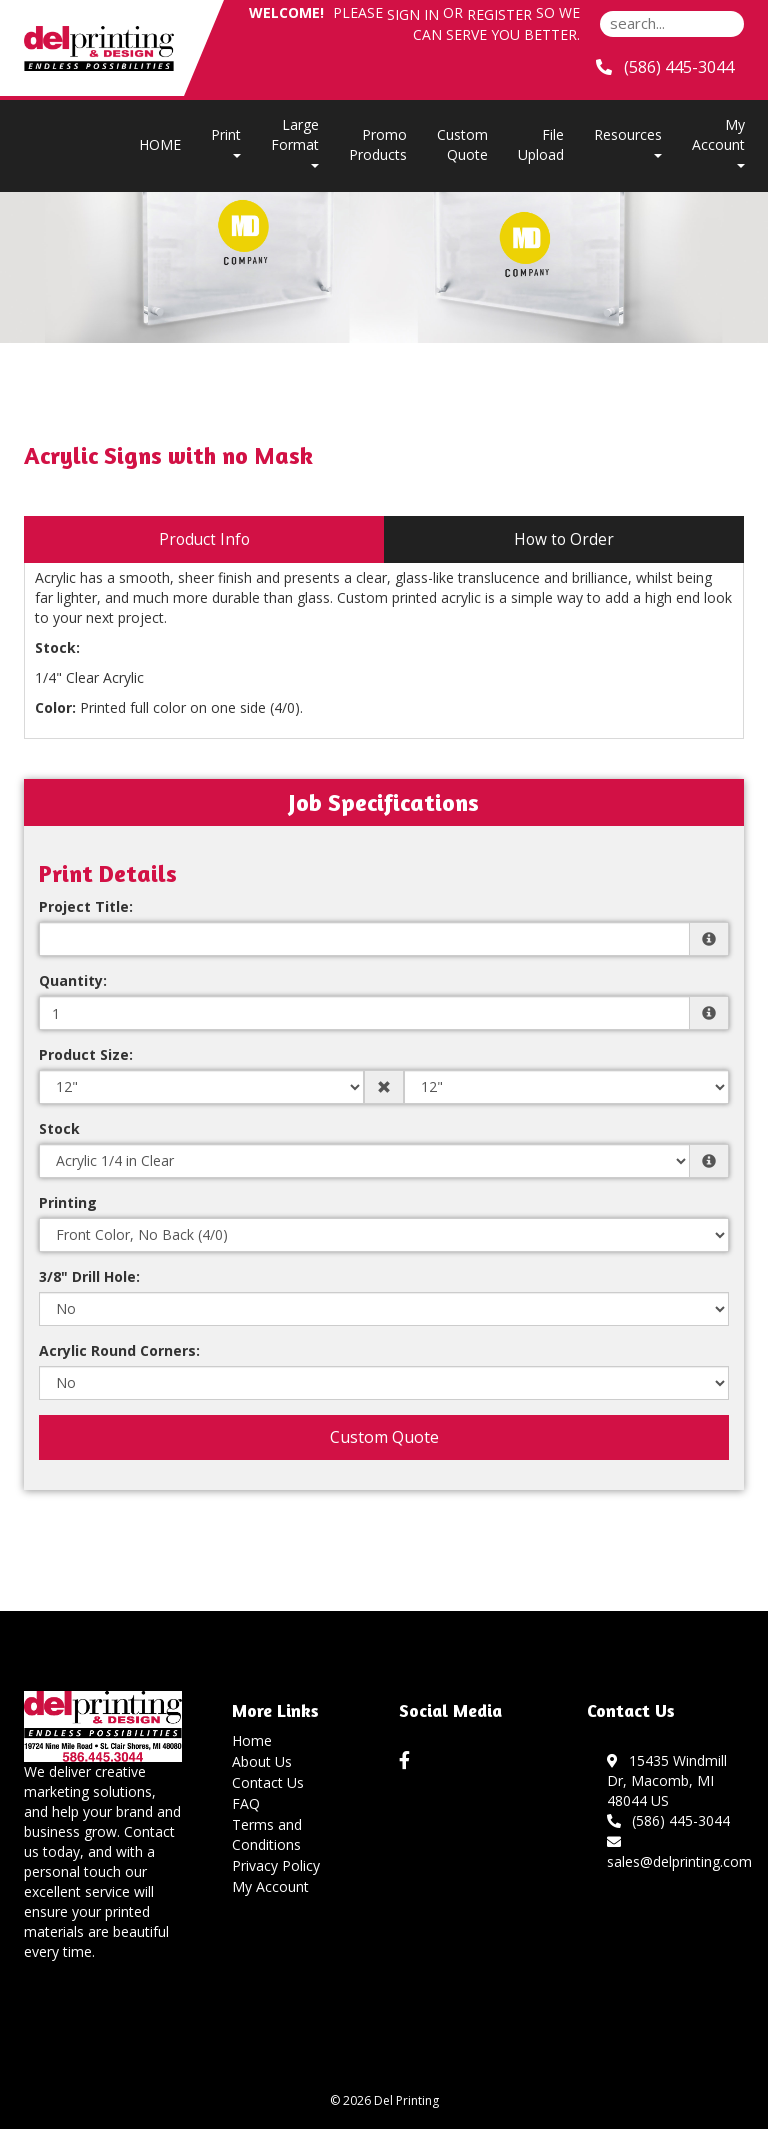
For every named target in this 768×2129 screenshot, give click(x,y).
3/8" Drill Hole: (89, 1276)
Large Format (295, 141)
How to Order (564, 539)
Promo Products (378, 144)
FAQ (246, 1803)
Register (499, 14)
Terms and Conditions (267, 1834)
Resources (628, 141)
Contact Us (268, 1782)
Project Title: (86, 906)
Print (226, 141)
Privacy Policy (276, 1865)
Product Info (204, 539)
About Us (262, 1761)
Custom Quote (462, 144)
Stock (59, 1128)
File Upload (541, 144)
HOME (160, 144)
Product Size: (86, 1054)
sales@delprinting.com (679, 1851)
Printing (68, 1202)
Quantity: (73, 980)
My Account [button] (718, 141)
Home (252, 1740)
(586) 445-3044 (669, 1820)
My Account (270, 1886)
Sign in (413, 14)
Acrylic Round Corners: (119, 1350)
